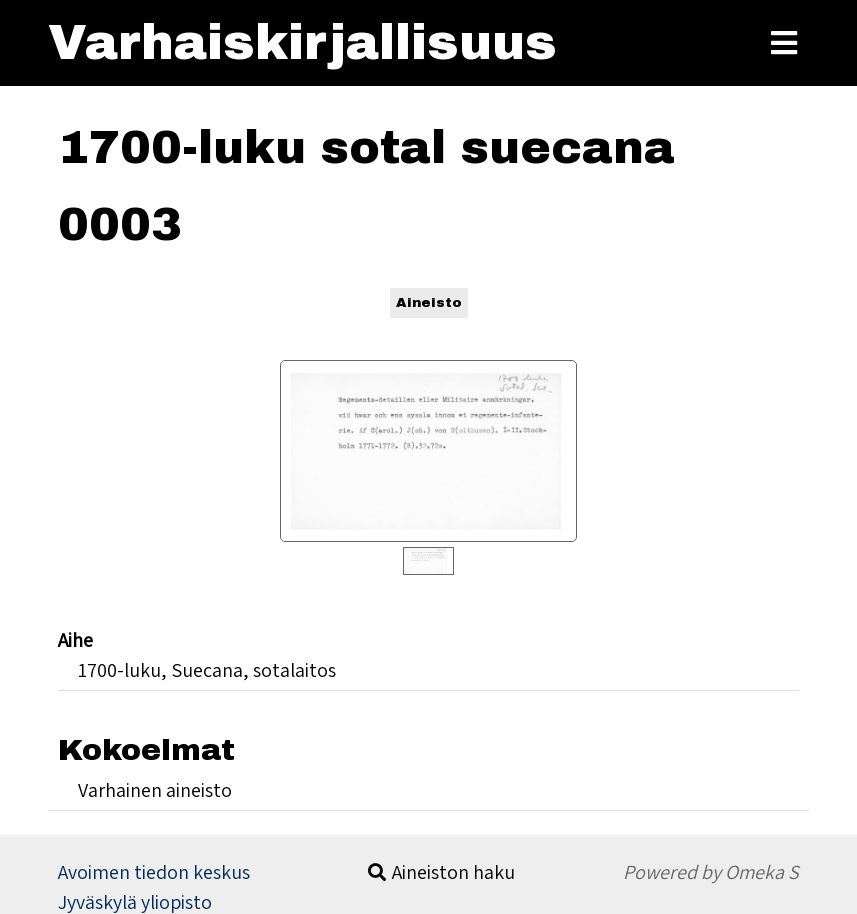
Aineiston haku (453, 872)
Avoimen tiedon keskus (154, 872)
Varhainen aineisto (155, 790)
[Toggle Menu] (784, 43)
